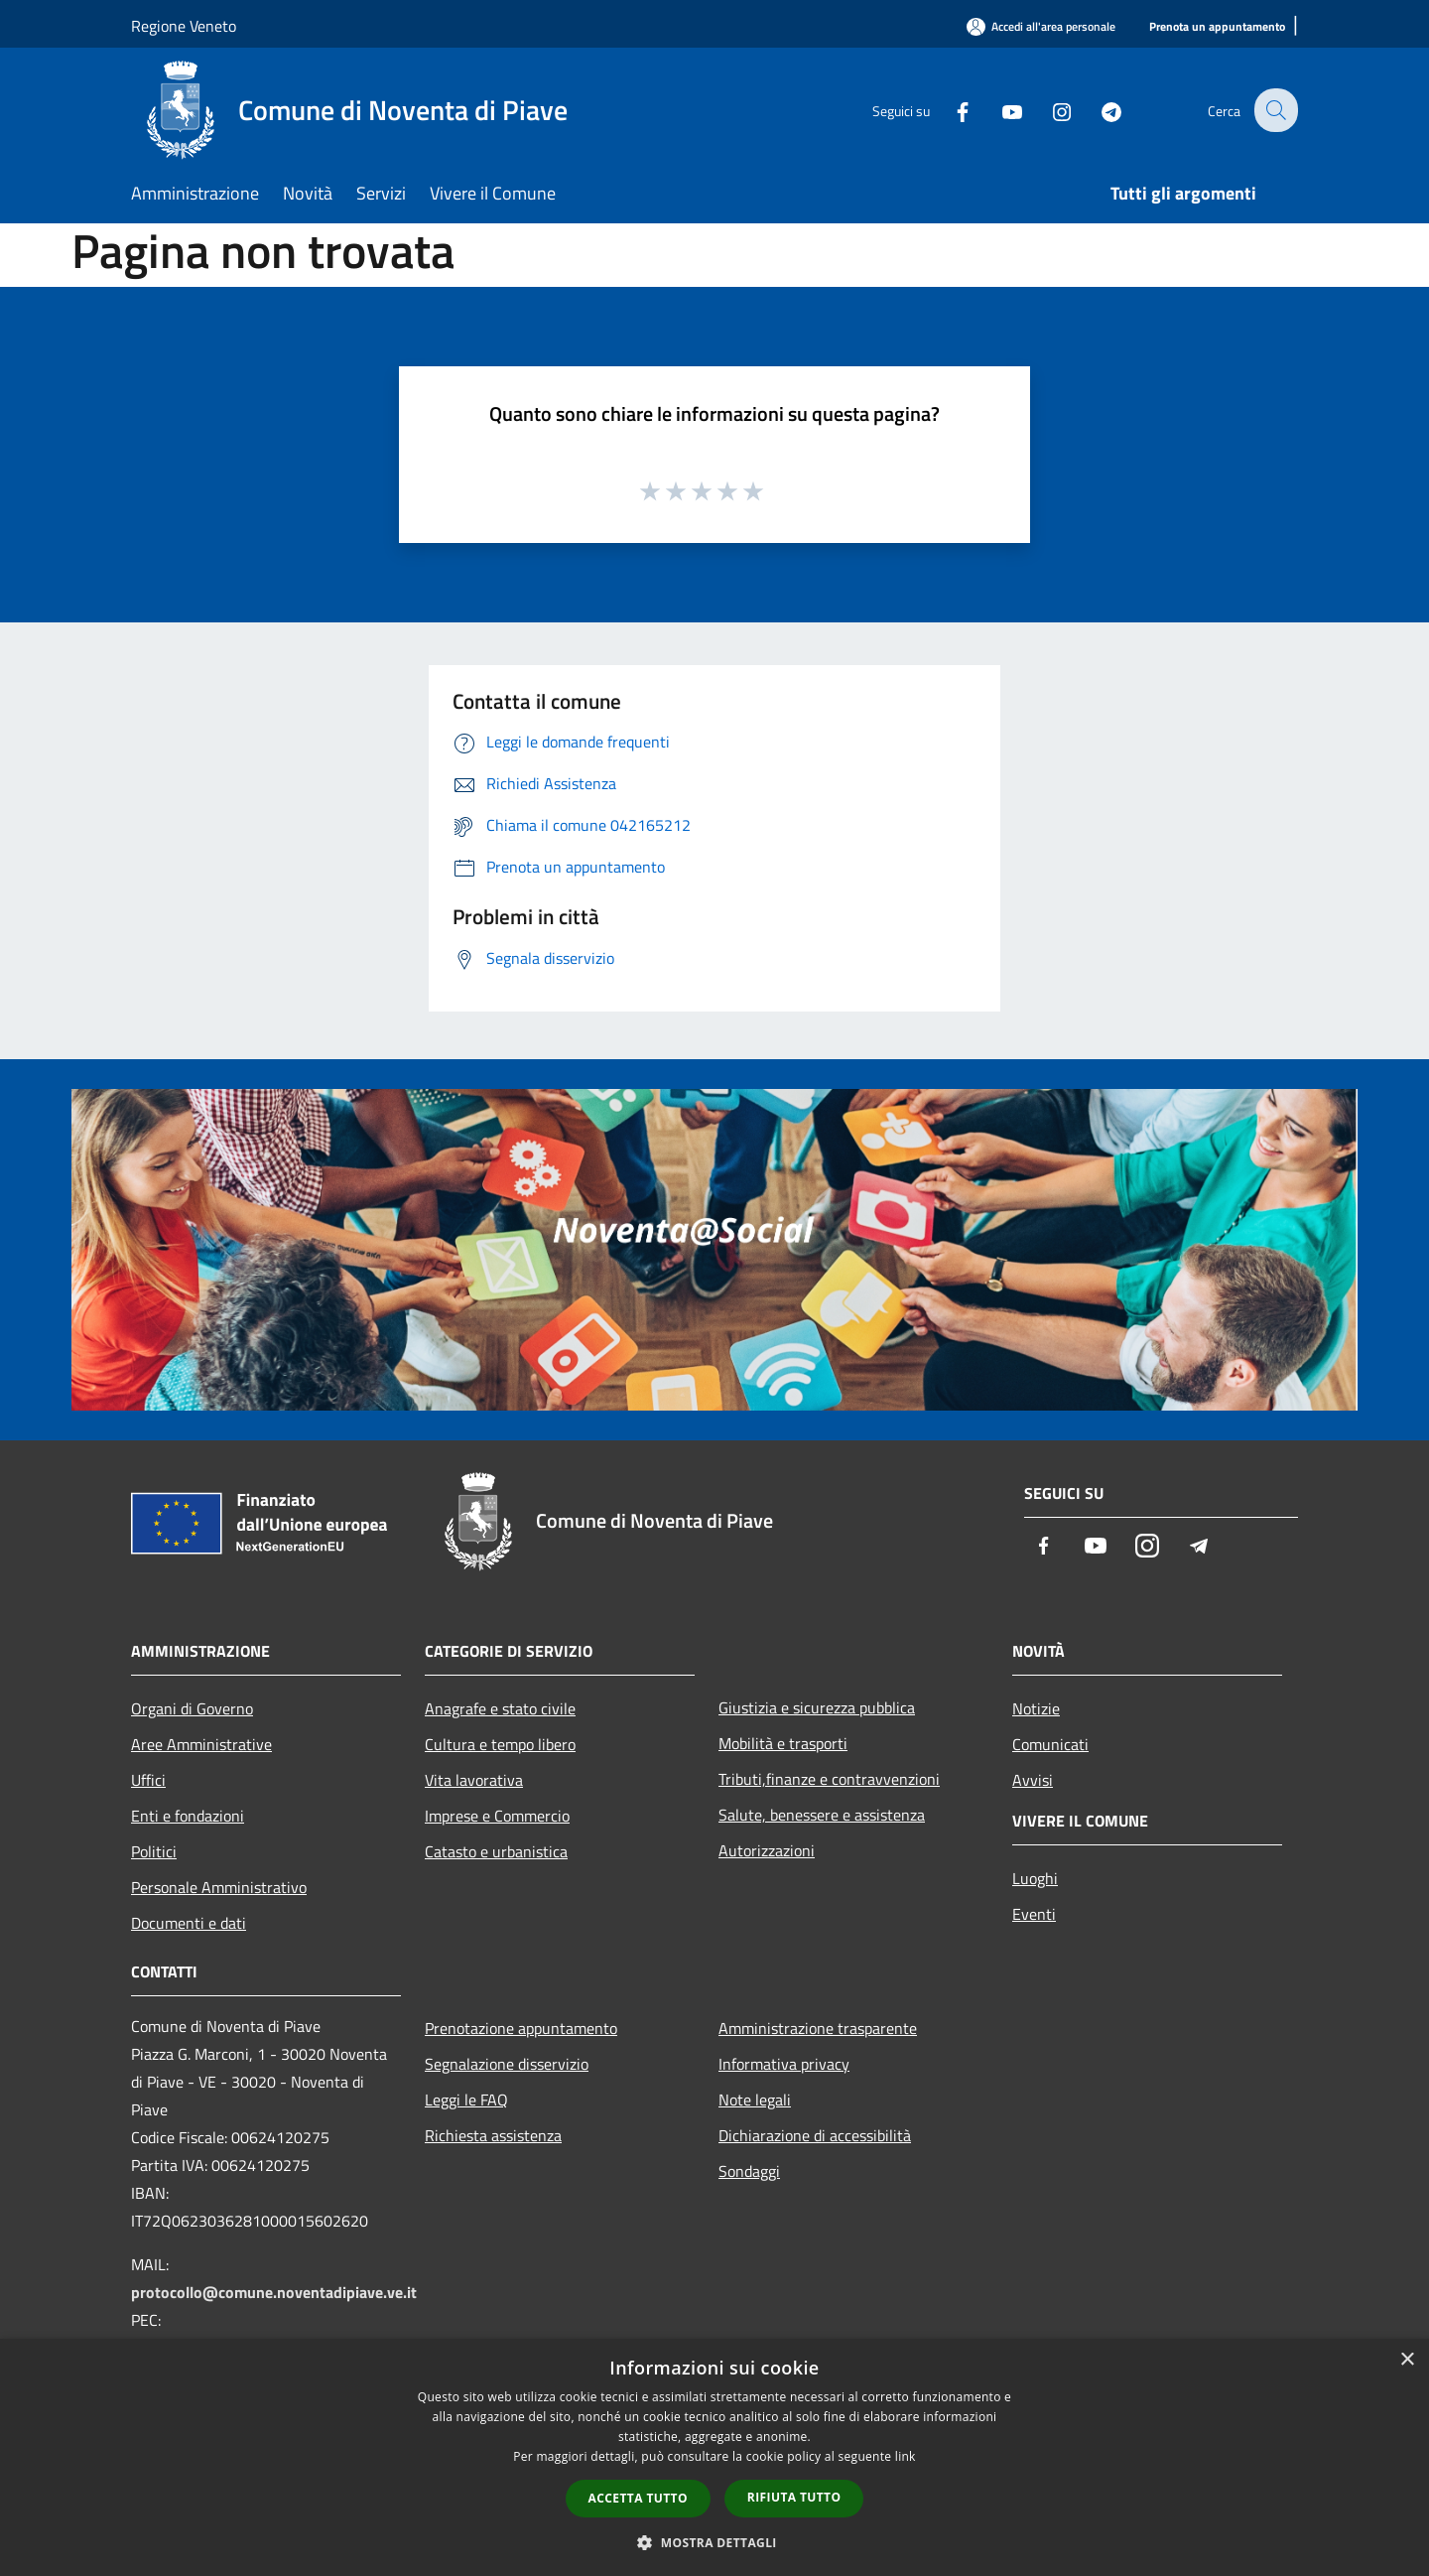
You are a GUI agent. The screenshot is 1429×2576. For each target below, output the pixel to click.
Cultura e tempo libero (500, 1744)
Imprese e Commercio (497, 1816)
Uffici (148, 1780)
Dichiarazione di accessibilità (814, 2135)
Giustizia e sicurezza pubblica (816, 1707)
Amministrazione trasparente (817, 2028)
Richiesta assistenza (493, 2135)
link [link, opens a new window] (905, 2456)
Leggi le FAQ (466, 2099)
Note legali (754, 2099)
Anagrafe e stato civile (500, 1708)
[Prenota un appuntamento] (1217, 27)
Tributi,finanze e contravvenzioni (829, 1779)
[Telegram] (1097, 109)
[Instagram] (1048, 109)
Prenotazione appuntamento (521, 2028)
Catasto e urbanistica (496, 1851)
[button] (714, 2542)
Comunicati (1050, 1744)
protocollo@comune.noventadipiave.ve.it (274, 2292)
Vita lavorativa (474, 1780)
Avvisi (1032, 1780)
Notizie (1036, 1708)
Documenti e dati (188, 1923)
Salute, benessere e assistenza (821, 1815)
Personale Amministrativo (219, 1887)
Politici (154, 1851)
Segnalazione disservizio (506, 2064)
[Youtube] (998, 109)
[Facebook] (949, 109)
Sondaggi (749, 2171)
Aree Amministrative (201, 1744)
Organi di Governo (192, 1708)
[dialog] (714, 2457)
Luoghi (1035, 1878)
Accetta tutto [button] (638, 2498)
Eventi (1034, 1914)
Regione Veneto (183, 26)
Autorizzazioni (766, 1850)
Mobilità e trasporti (782, 1743)
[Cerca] (1274, 110)
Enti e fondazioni (187, 1816)
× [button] (1406, 2360)
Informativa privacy (783, 2064)
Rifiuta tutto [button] (794, 2497)
